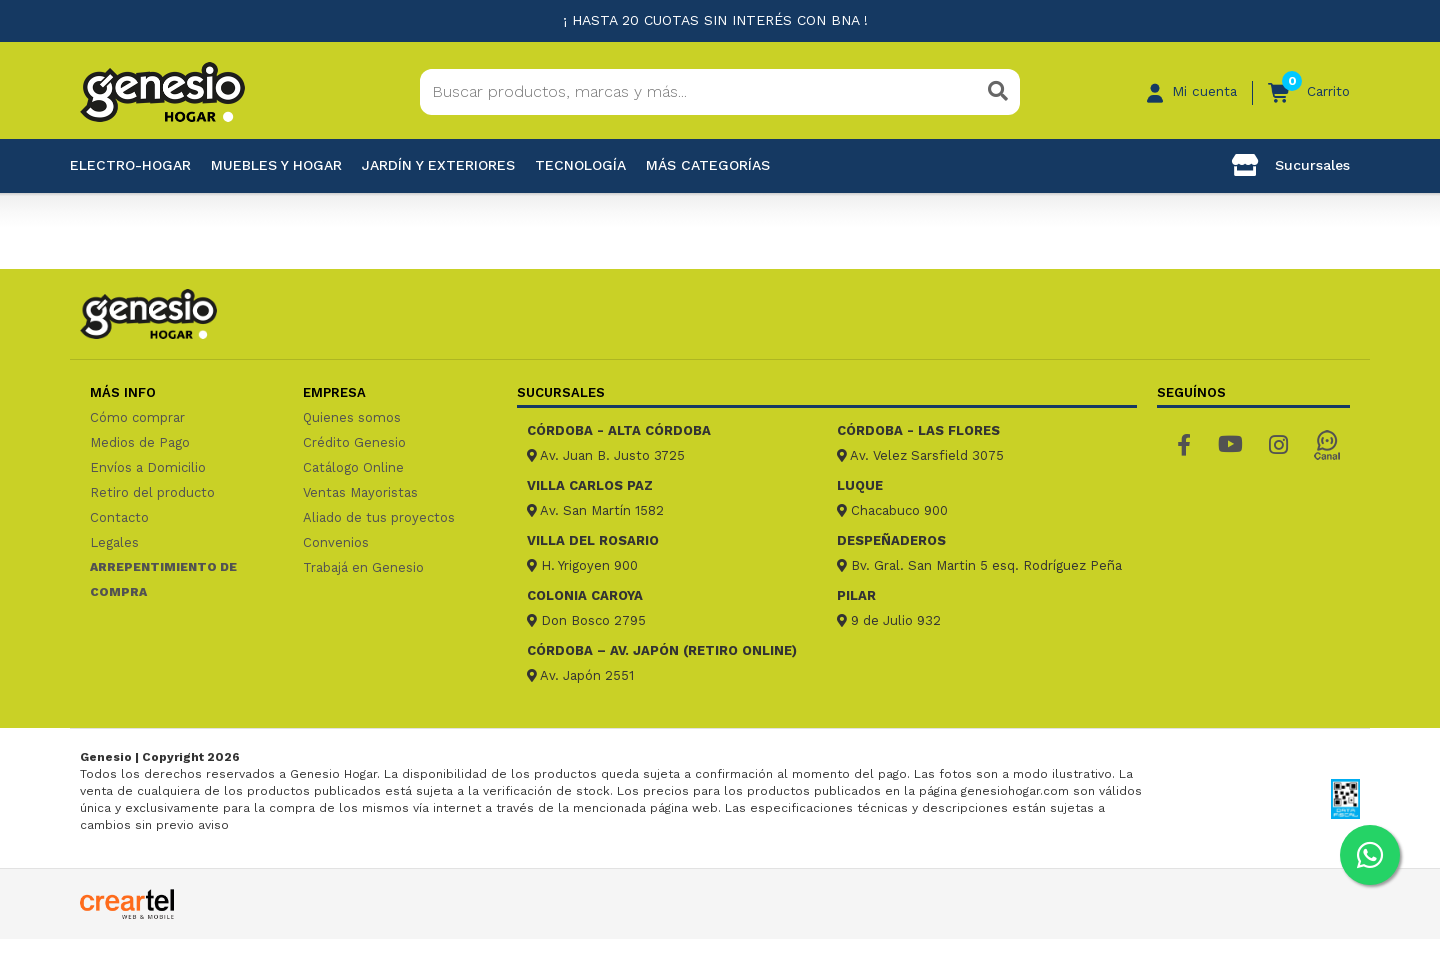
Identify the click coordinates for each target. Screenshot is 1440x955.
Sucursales (1291, 165)
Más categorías (708, 165)
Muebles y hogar (276, 165)
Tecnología (580, 165)
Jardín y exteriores (438, 165)
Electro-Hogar (130, 165)
